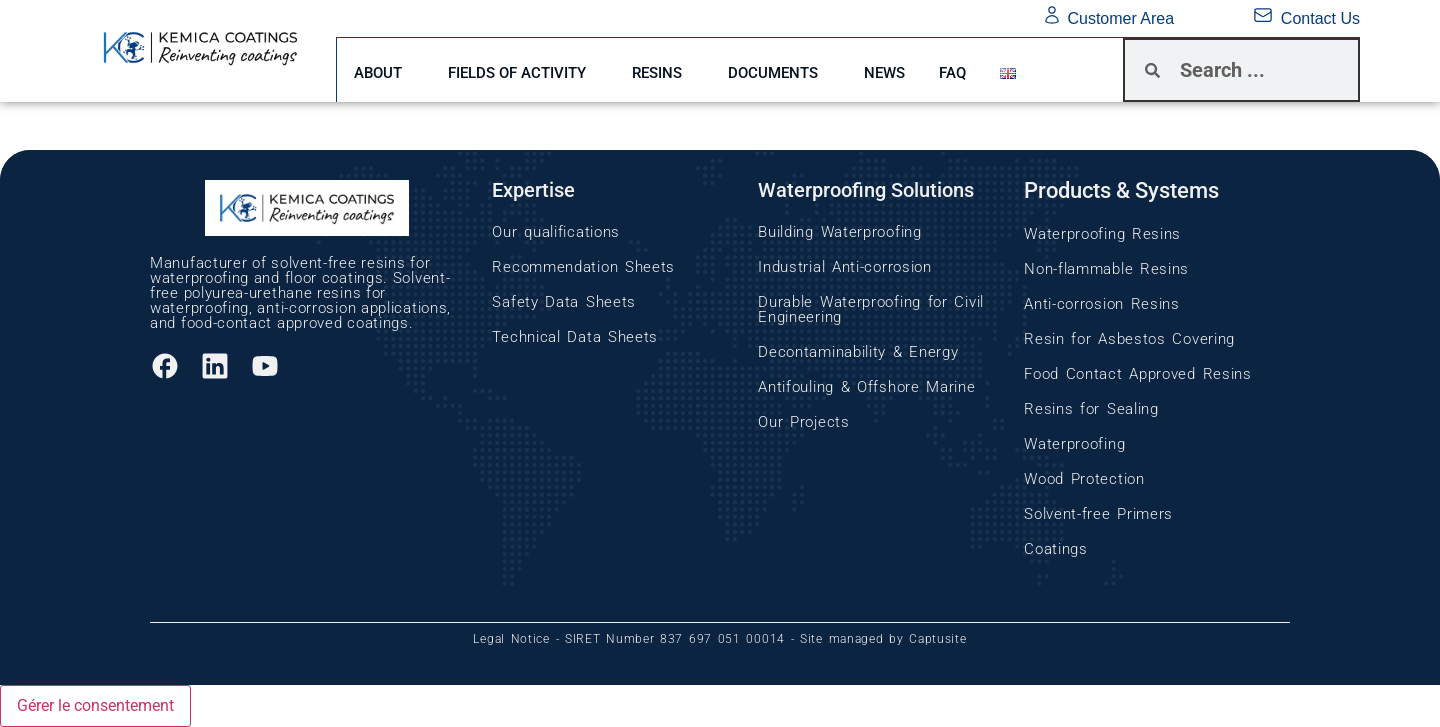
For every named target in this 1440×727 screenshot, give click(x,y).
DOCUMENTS (794, 70)
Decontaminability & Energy (858, 352)
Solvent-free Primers (1098, 514)
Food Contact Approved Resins (1138, 374)
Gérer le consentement (95, 705)
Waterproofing (1074, 444)
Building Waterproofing (839, 232)
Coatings (1056, 549)
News (911, 70)
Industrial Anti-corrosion (845, 267)
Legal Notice (511, 639)
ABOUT (381, 70)
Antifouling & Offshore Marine (866, 387)
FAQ (985, 70)
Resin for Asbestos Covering (1129, 339)
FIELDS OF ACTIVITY (526, 70)
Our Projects (803, 422)
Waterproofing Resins (1102, 234)
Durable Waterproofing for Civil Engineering (871, 309)
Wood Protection (1084, 479)
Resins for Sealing (1091, 409)
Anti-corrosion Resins (1102, 304)
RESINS (672, 70)
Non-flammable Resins (1106, 269)
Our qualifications (556, 232)
